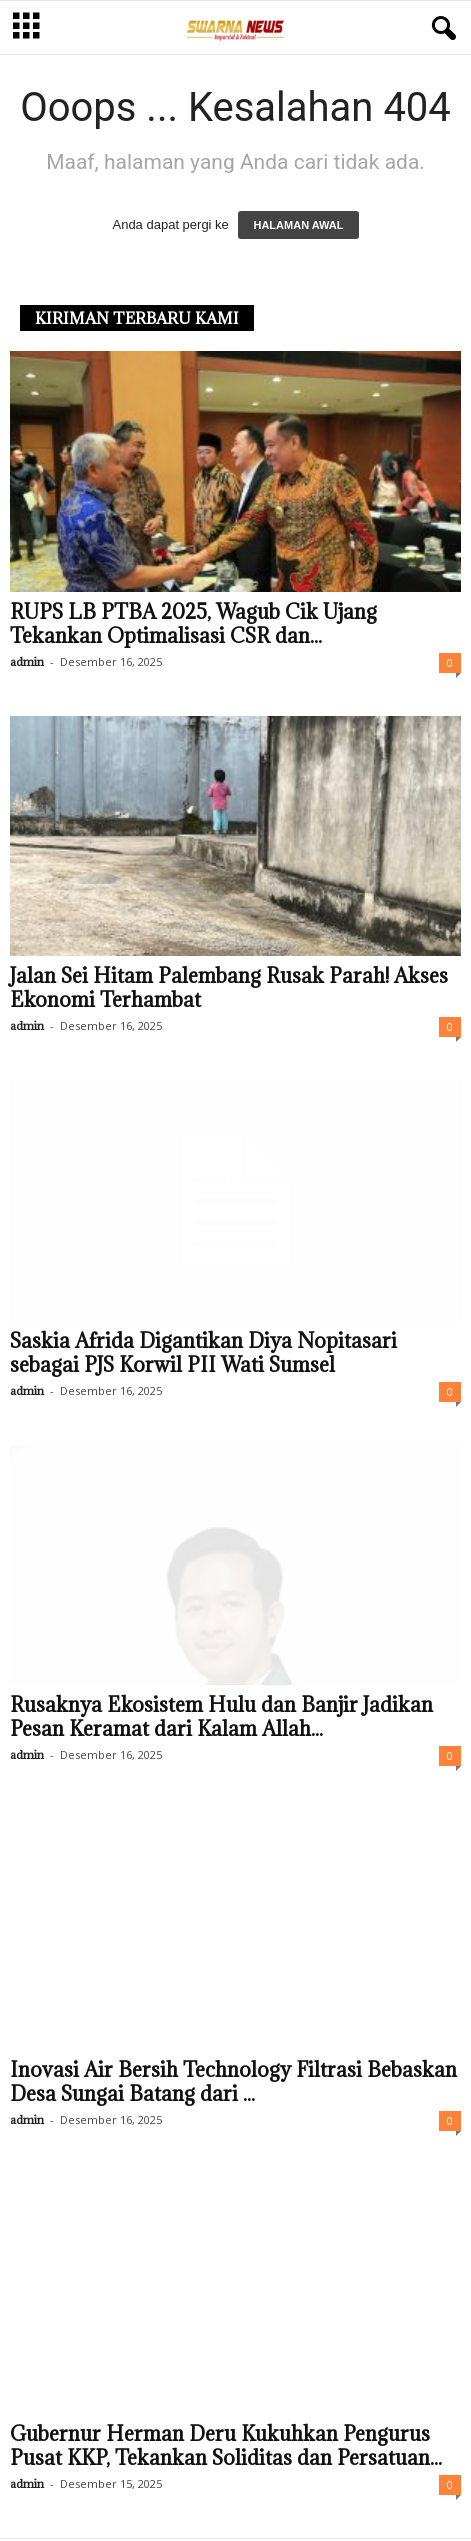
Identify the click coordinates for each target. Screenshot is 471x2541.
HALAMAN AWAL (298, 225)
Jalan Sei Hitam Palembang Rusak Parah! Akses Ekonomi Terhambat (229, 988)
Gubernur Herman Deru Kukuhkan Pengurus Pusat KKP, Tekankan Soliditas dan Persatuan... (226, 2446)
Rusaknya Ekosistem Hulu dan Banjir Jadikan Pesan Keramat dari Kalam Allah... (221, 1717)
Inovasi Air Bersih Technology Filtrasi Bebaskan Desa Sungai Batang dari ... (233, 2082)
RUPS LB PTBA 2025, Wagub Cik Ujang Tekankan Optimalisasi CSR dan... (193, 624)
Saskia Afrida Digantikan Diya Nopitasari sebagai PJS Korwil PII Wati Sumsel (203, 1353)
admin (27, 661)
